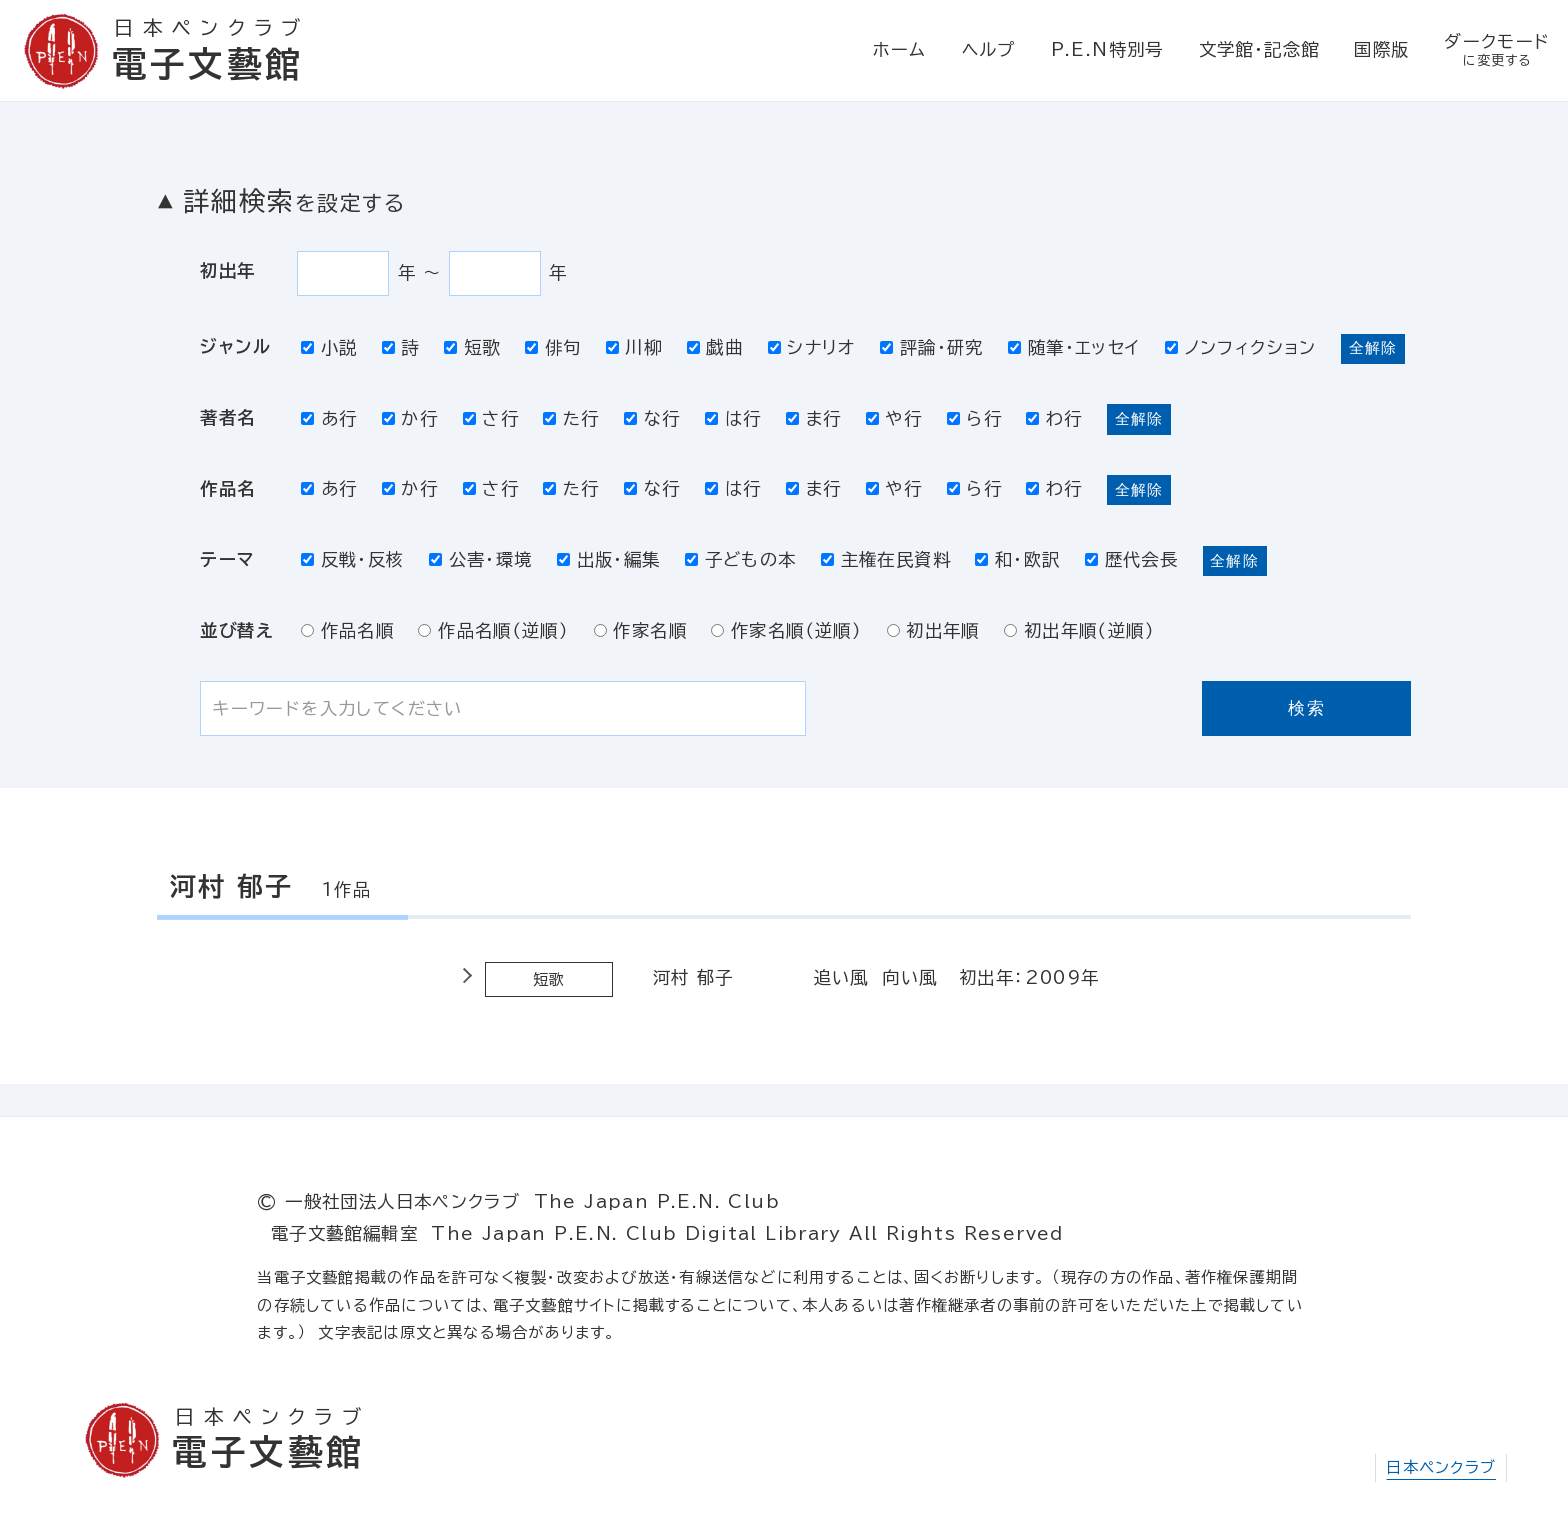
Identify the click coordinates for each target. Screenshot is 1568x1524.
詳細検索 (294, 201)
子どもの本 (741, 559)
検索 (1306, 708)
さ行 (491, 418)
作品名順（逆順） (493, 630)
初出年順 (933, 630)
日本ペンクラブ (1441, 1467)
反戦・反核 (353, 559)
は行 (733, 418)
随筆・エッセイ (1074, 347)
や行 (894, 418)
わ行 (1054, 418)
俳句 (553, 347)
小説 (329, 347)
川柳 (634, 347)
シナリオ (812, 347)
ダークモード (1497, 52)
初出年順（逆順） (1079, 630)
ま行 (813, 418)
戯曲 (715, 347)
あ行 (329, 418)
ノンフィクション (1241, 347)
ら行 (974, 418)
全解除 (1373, 347)
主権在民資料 (886, 559)
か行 (410, 418)
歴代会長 (1131, 559)
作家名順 (640, 630)
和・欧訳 (1017, 559)
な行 (652, 418)
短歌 (472, 347)
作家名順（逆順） (786, 630)
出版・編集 (609, 559)
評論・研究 (932, 347)
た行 (571, 418)
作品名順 (347, 630)
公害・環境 (481, 559)
